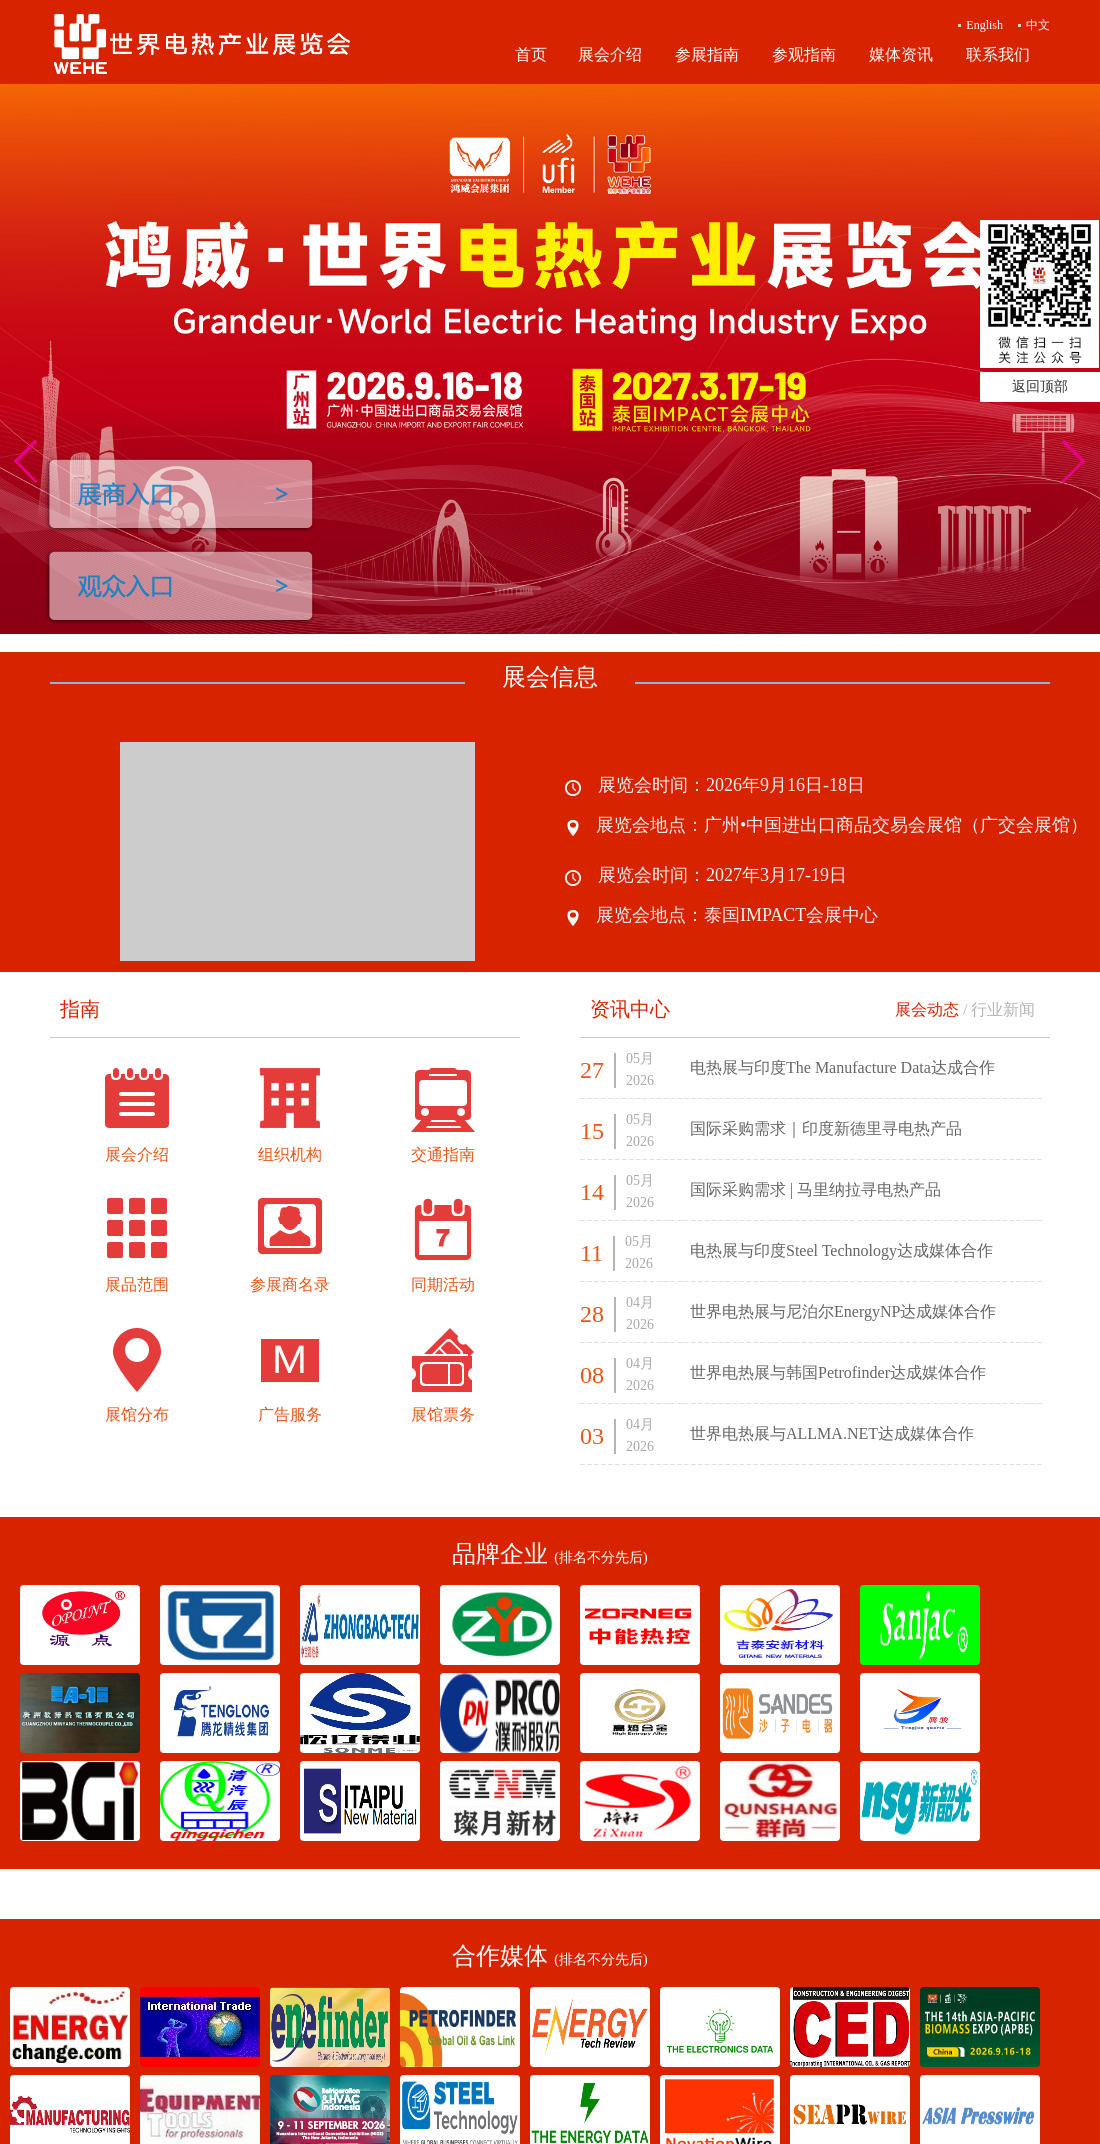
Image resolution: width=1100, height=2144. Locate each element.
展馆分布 (137, 1414)
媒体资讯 (901, 54)
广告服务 (290, 1414)
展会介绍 (610, 54)
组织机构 (290, 1154)
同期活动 (443, 1284)
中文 (1038, 25)
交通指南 (443, 1154)
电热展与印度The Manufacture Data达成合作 (842, 1067)
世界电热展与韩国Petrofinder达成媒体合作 (838, 1372)
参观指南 (804, 54)
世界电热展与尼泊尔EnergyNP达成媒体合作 (843, 1311)
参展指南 (707, 54)
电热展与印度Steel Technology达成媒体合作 (841, 1250)
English (984, 25)
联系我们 (998, 54)
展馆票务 (443, 1414)
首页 (531, 54)
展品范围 (137, 1284)
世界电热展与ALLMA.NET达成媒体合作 (832, 1433)
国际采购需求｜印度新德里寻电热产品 (826, 1128)
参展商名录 (290, 1284)
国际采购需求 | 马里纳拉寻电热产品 (815, 1189)
